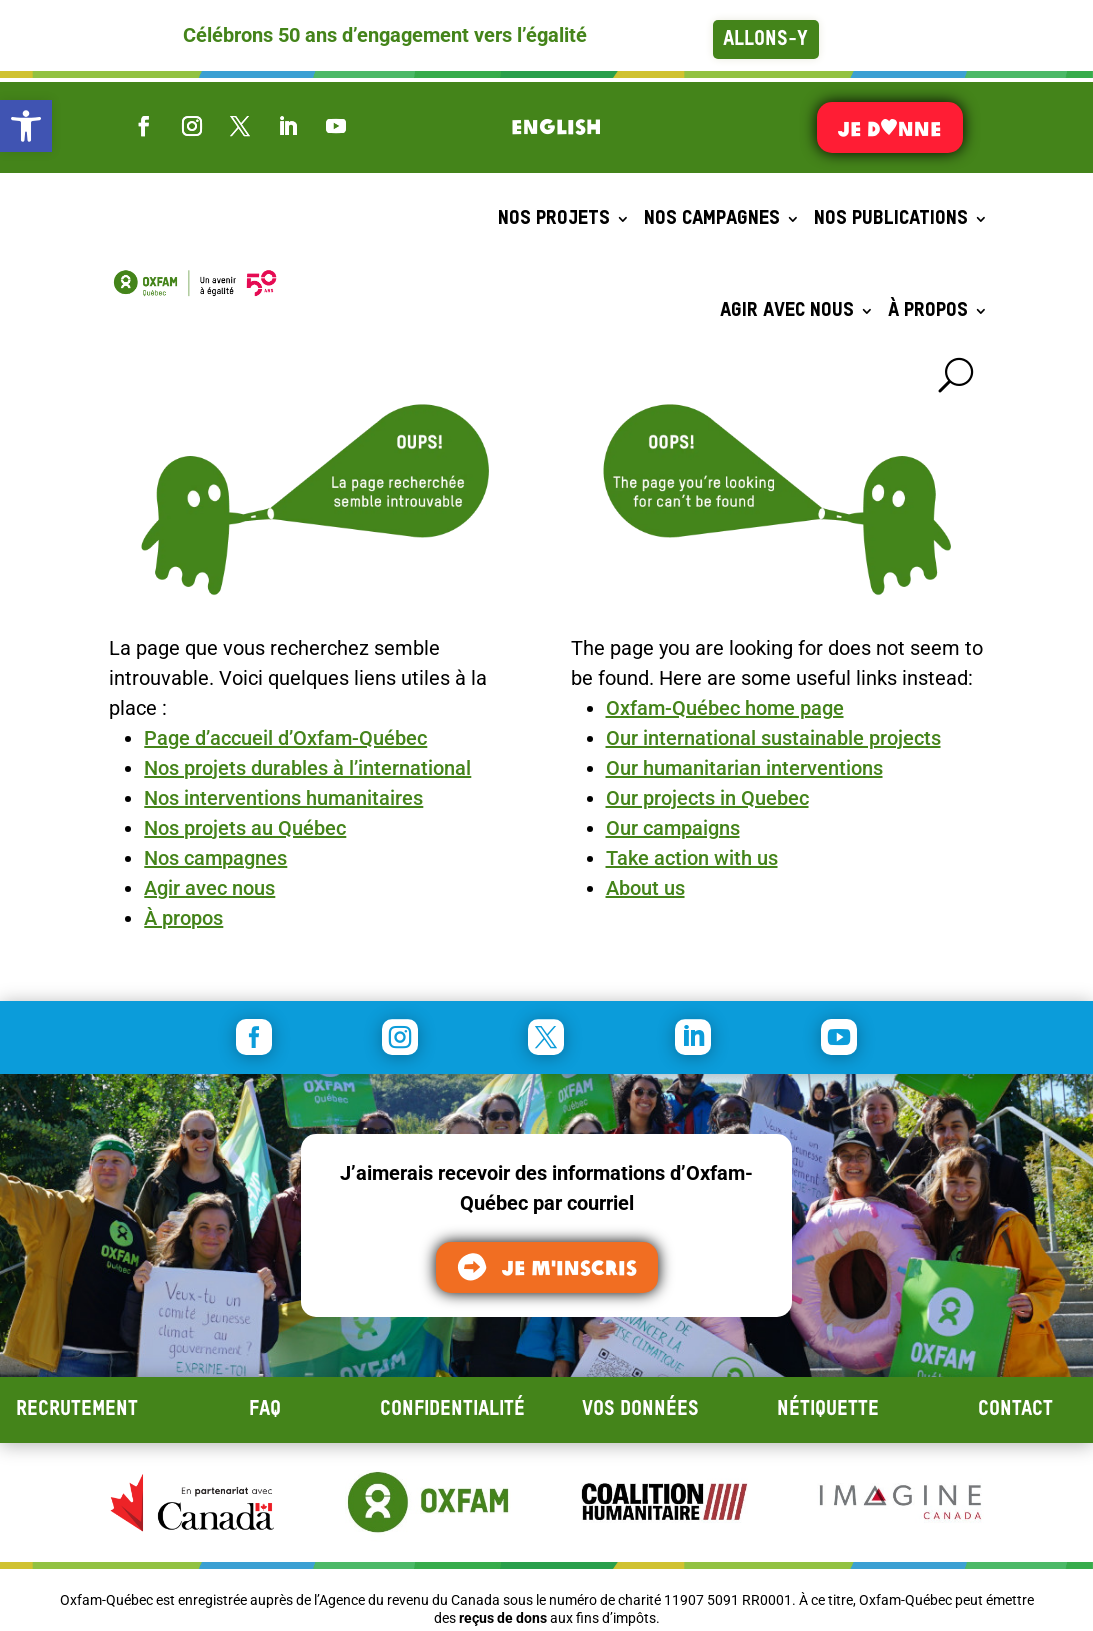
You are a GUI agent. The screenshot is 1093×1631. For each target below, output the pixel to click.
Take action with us (692, 858)
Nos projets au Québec (245, 828)
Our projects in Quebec (707, 798)
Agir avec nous (787, 311)
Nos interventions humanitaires (283, 798)
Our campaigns (673, 828)
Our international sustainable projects (773, 738)
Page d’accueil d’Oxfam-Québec (285, 738)
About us (645, 888)
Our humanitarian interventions (744, 768)
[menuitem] (556, 126)
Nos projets (554, 219)
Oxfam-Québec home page (725, 708)
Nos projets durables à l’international (307, 768)
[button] (26, 126)
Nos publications (891, 219)
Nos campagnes (712, 219)
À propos (928, 311)
